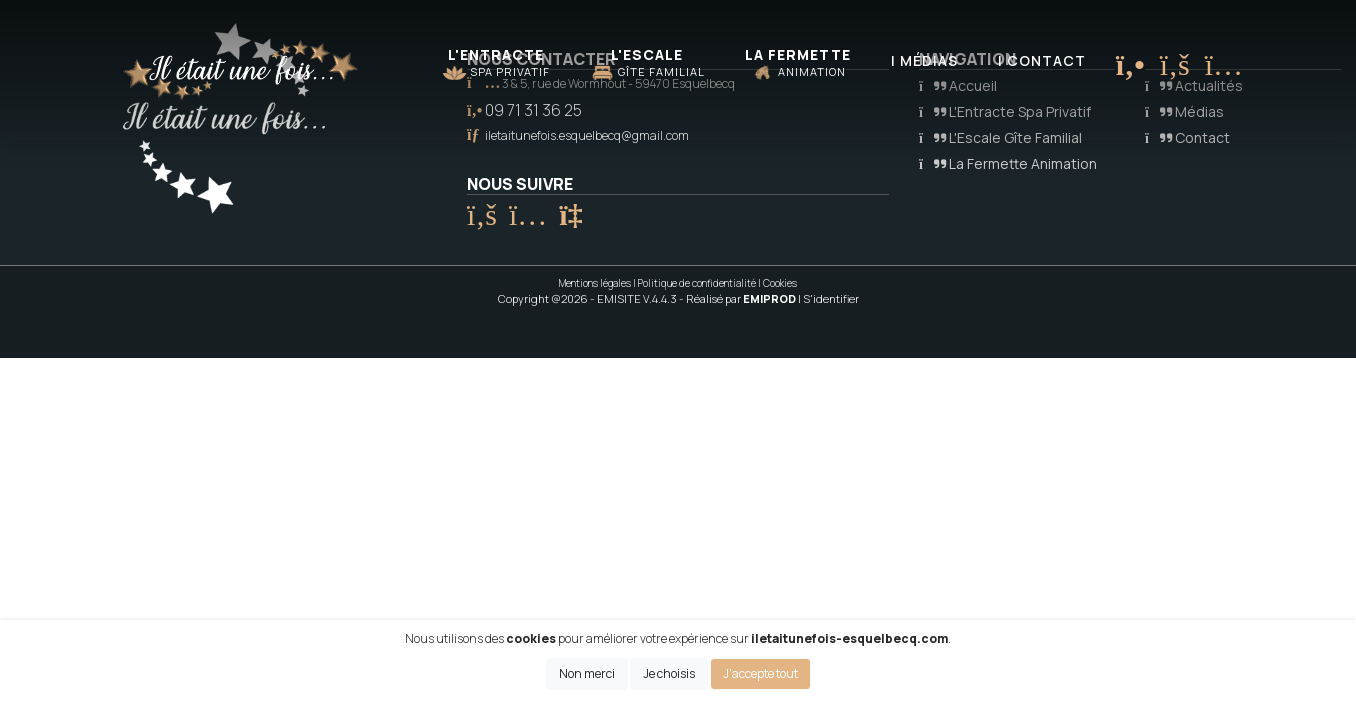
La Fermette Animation (1008, 163)
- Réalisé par (738, 298)
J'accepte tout (760, 673)
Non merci (587, 673)
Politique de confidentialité (697, 283)
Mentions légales (595, 283)
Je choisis (669, 673)
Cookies (780, 283)
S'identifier (831, 298)
